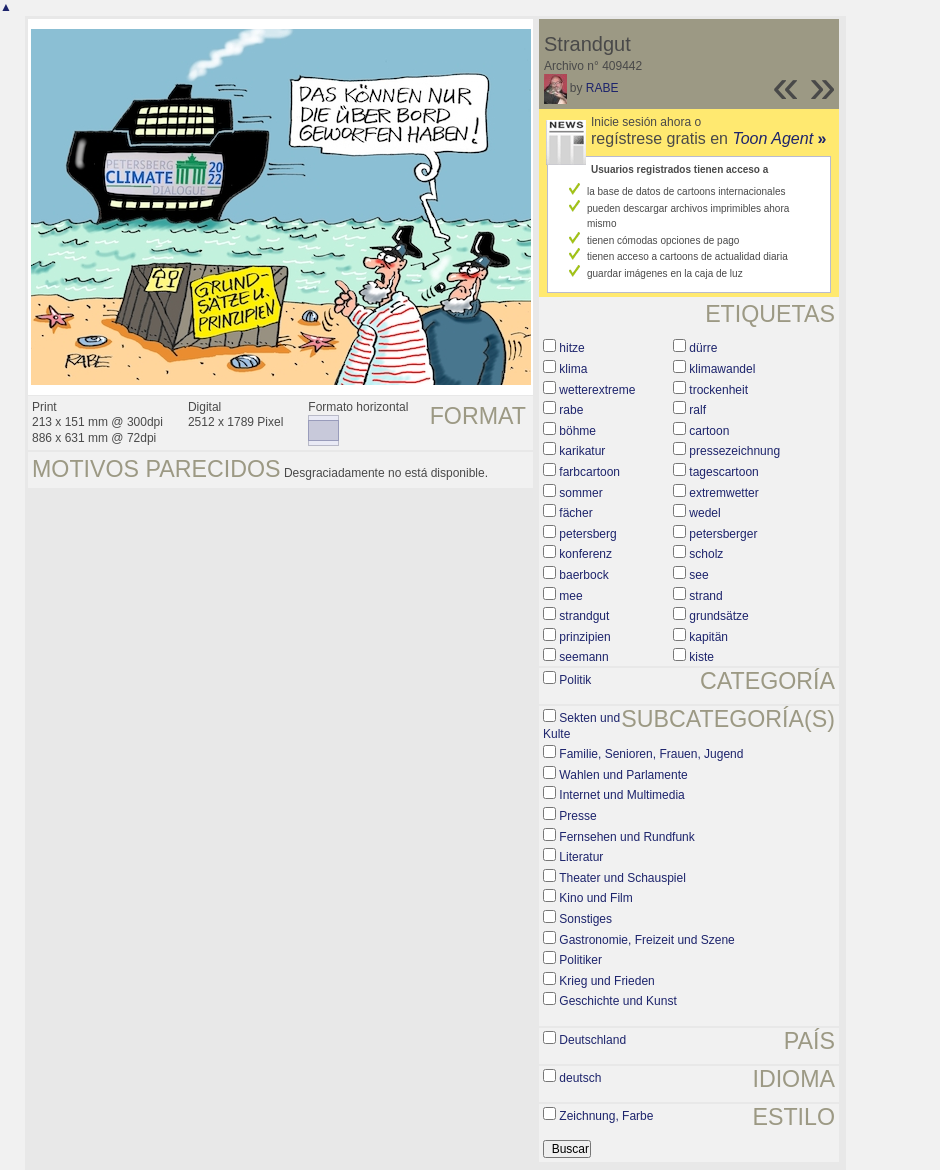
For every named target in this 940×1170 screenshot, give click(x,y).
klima (573, 369)
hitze (571, 348)
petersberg (587, 534)
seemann (583, 657)
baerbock (583, 575)
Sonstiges (585, 919)
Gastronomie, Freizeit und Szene (646, 940)
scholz (706, 554)
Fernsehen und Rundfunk (626, 837)
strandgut (584, 616)
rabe (571, 410)
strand (705, 596)
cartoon (709, 431)
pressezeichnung (734, 451)
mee (570, 596)
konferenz (585, 554)
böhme (577, 431)
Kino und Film (595, 898)
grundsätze (718, 616)
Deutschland (592, 1040)
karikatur (582, 451)
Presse (577, 816)
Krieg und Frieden (606, 981)
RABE (602, 88)
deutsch (580, 1078)
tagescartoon (723, 472)
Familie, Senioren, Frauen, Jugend (651, 754)
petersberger (723, 534)
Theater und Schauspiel (622, 878)
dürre (703, 348)
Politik (575, 680)
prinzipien (584, 637)
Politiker (580, 960)
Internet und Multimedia (621, 795)
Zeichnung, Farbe (606, 1116)
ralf (697, 410)
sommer (580, 493)
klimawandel (722, 369)
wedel (704, 513)
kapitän (708, 637)
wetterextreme (597, 390)
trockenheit (718, 390)
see (698, 575)
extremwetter (723, 493)
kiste (701, 657)
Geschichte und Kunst (617, 1001)
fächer (575, 513)
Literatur (581, 857)
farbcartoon (589, 472)
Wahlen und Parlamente (623, 775)
